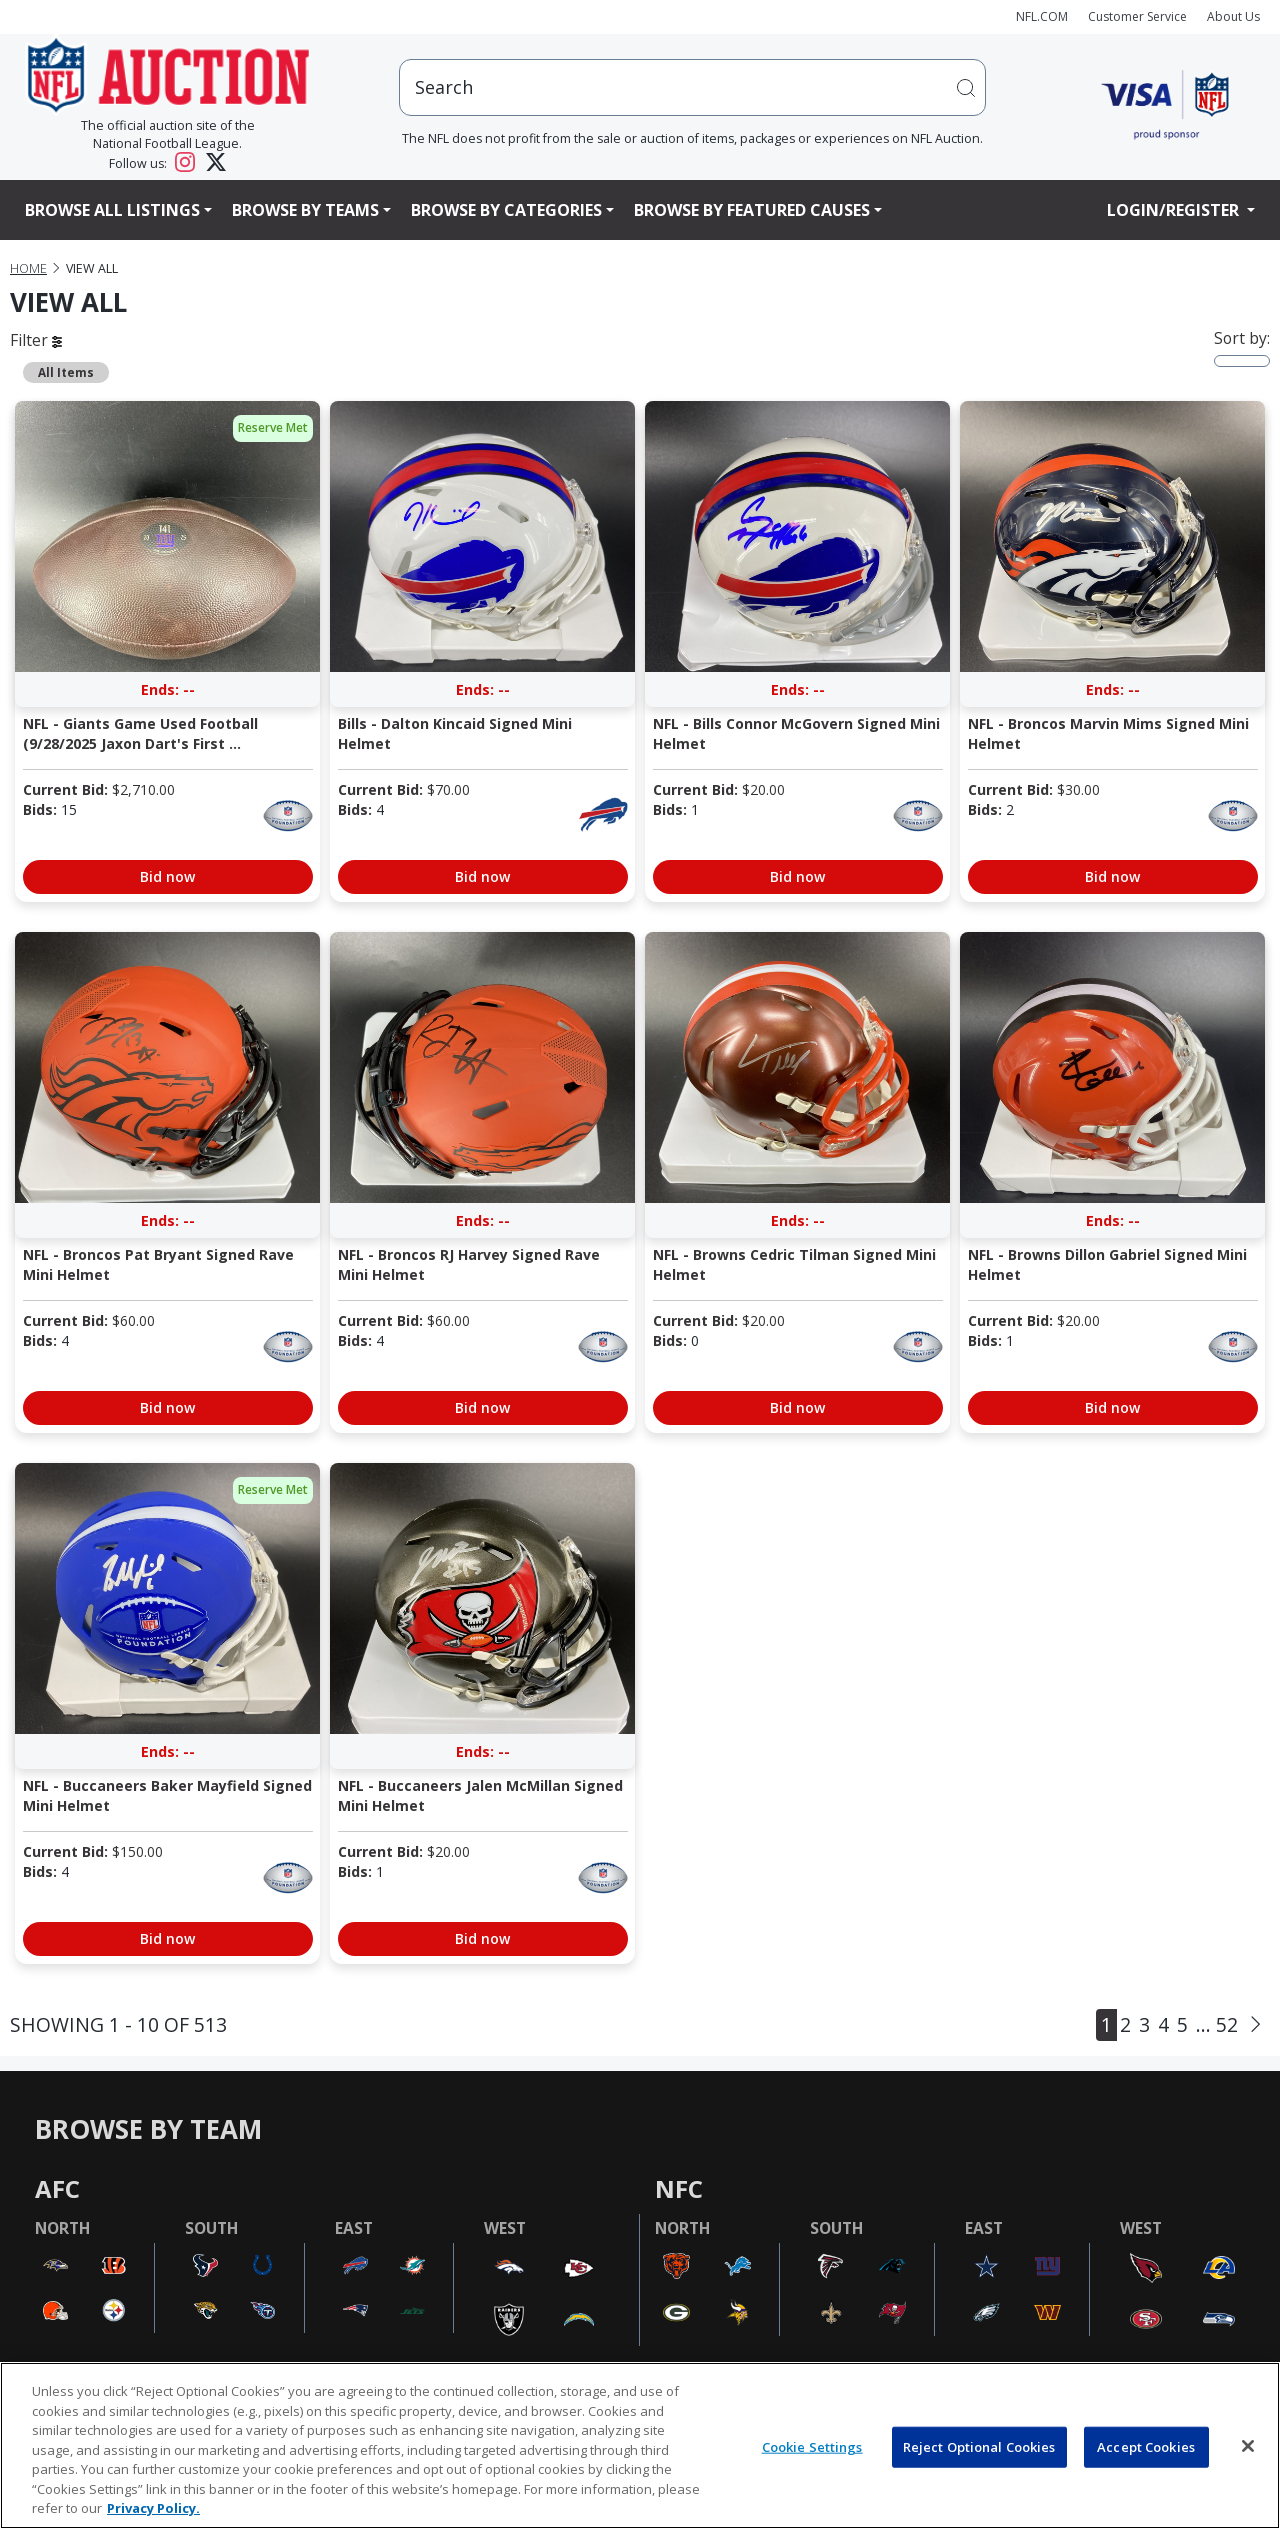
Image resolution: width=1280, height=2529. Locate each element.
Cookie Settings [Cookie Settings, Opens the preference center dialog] (812, 2446)
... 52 (1217, 2024)
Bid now (167, 876)
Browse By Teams (305, 210)
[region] (640, 2445)
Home (28, 268)
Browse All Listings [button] (112, 210)
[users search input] (693, 87)
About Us (1233, 16)
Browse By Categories (506, 210)
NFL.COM (1042, 16)
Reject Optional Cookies (979, 2446)
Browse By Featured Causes (752, 210)
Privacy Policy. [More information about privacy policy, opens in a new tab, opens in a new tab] (153, 2508)
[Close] (1248, 2446)
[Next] (1255, 2025)
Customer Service (1137, 16)
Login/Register (1175, 210)
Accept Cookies (1146, 2446)
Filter (36, 340)
